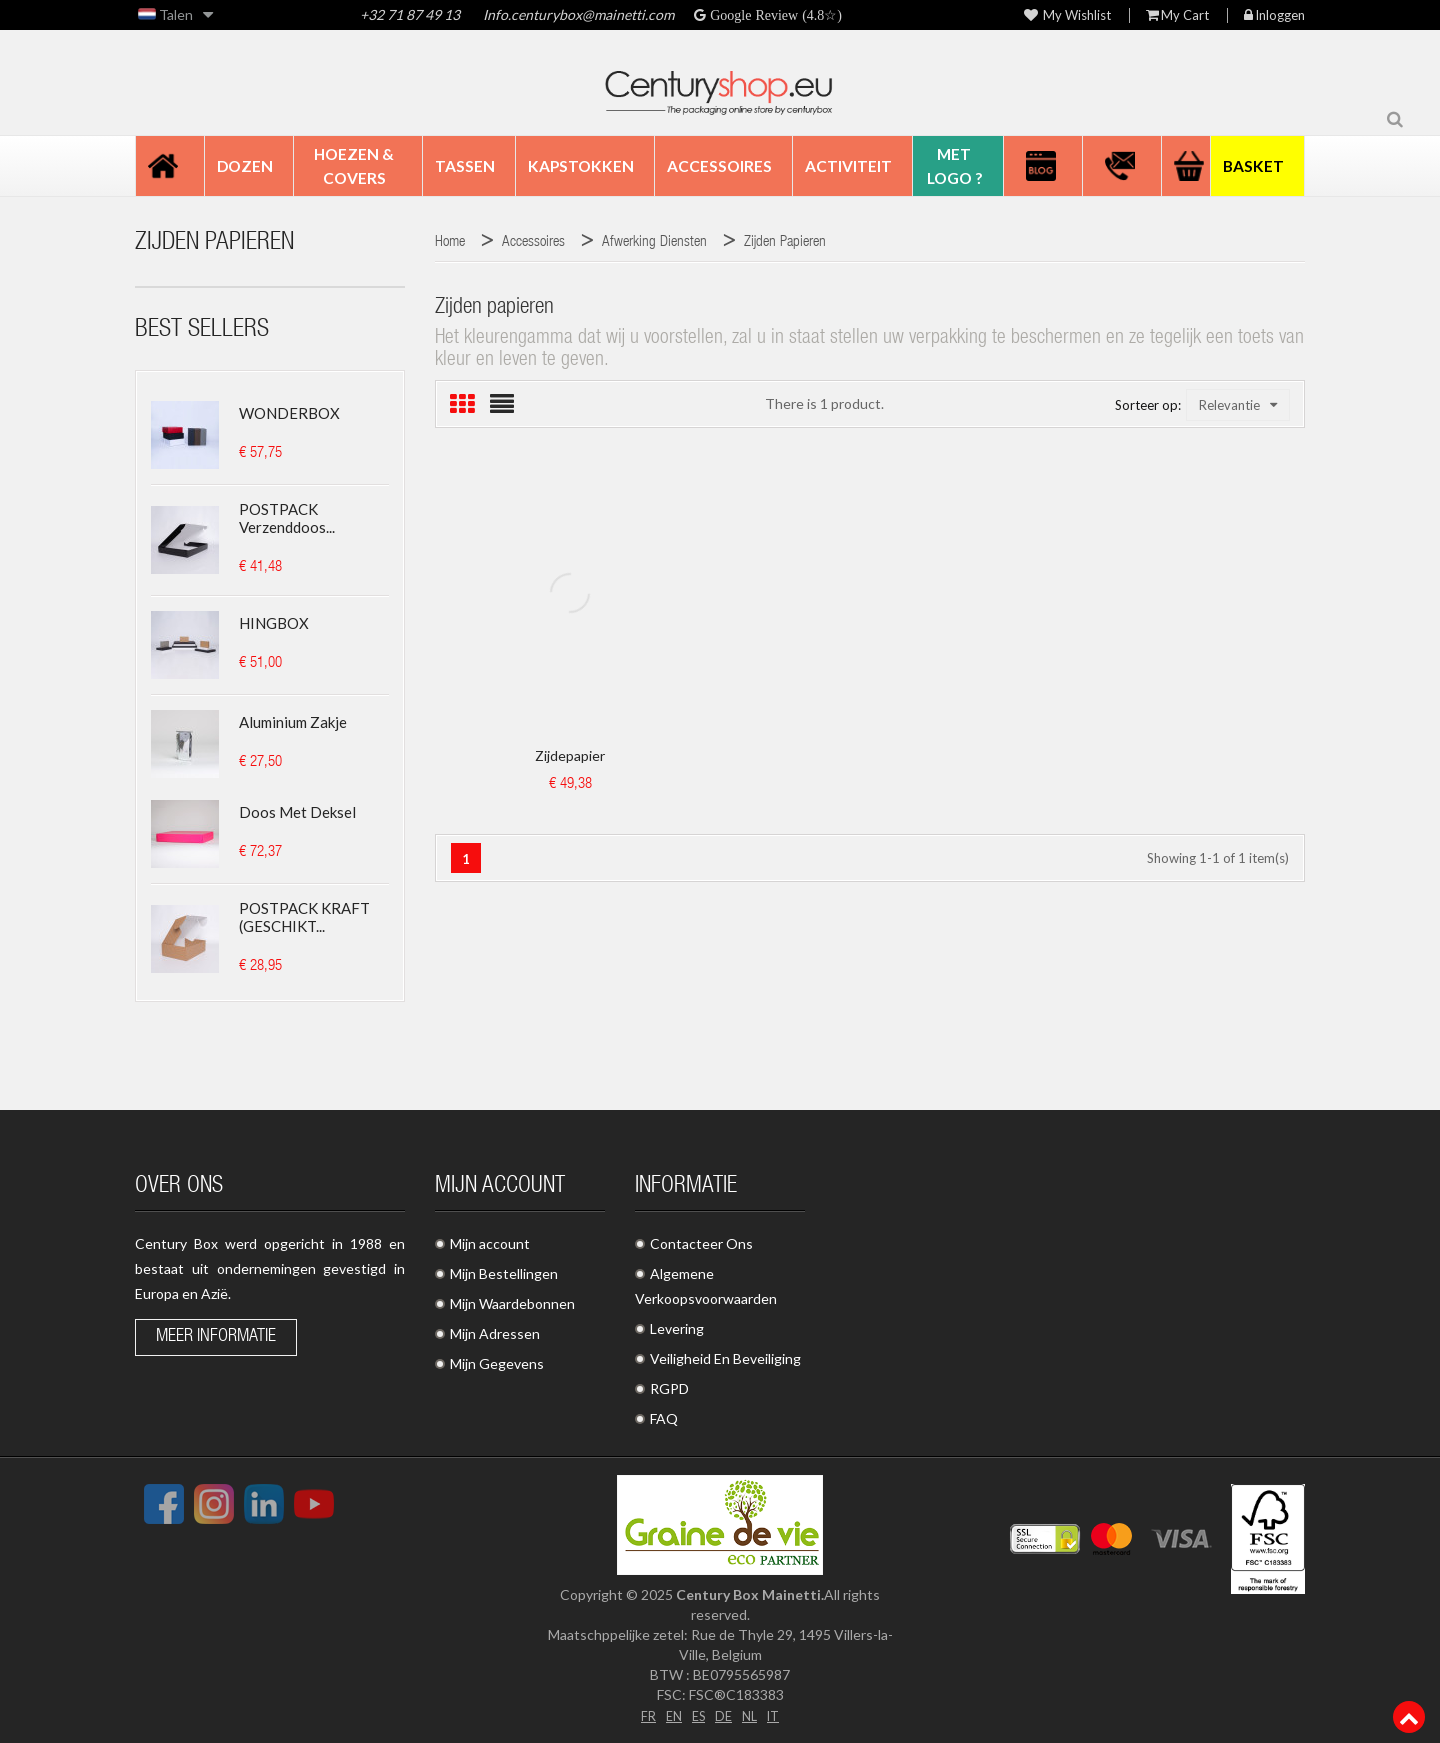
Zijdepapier (570, 755)
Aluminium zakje (293, 722)
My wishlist (1067, 15)
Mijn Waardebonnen (512, 1303)
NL (751, 1714)
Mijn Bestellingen (504, 1273)
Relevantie (1238, 405)
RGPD (669, 1388)
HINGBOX (274, 623)
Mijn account (490, 1243)
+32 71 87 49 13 (410, 14)
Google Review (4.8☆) (774, 15)
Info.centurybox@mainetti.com (578, 14)
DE (724, 1714)
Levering (677, 1328)
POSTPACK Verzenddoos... (287, 518)
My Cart (1177, 15)
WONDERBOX (289, 413)
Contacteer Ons (701, 1243)
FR (643, 1714)
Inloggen (1274, 15)
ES (697, 1714)
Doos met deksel (297, 812)
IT (777, 1714)
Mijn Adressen (495, 1333)
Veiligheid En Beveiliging (725, 1358)
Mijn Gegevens (497, 1363)
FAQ (664, 1418)
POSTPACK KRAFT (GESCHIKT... (304, 917)
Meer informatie (216, 1337)
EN (670, 1714)
